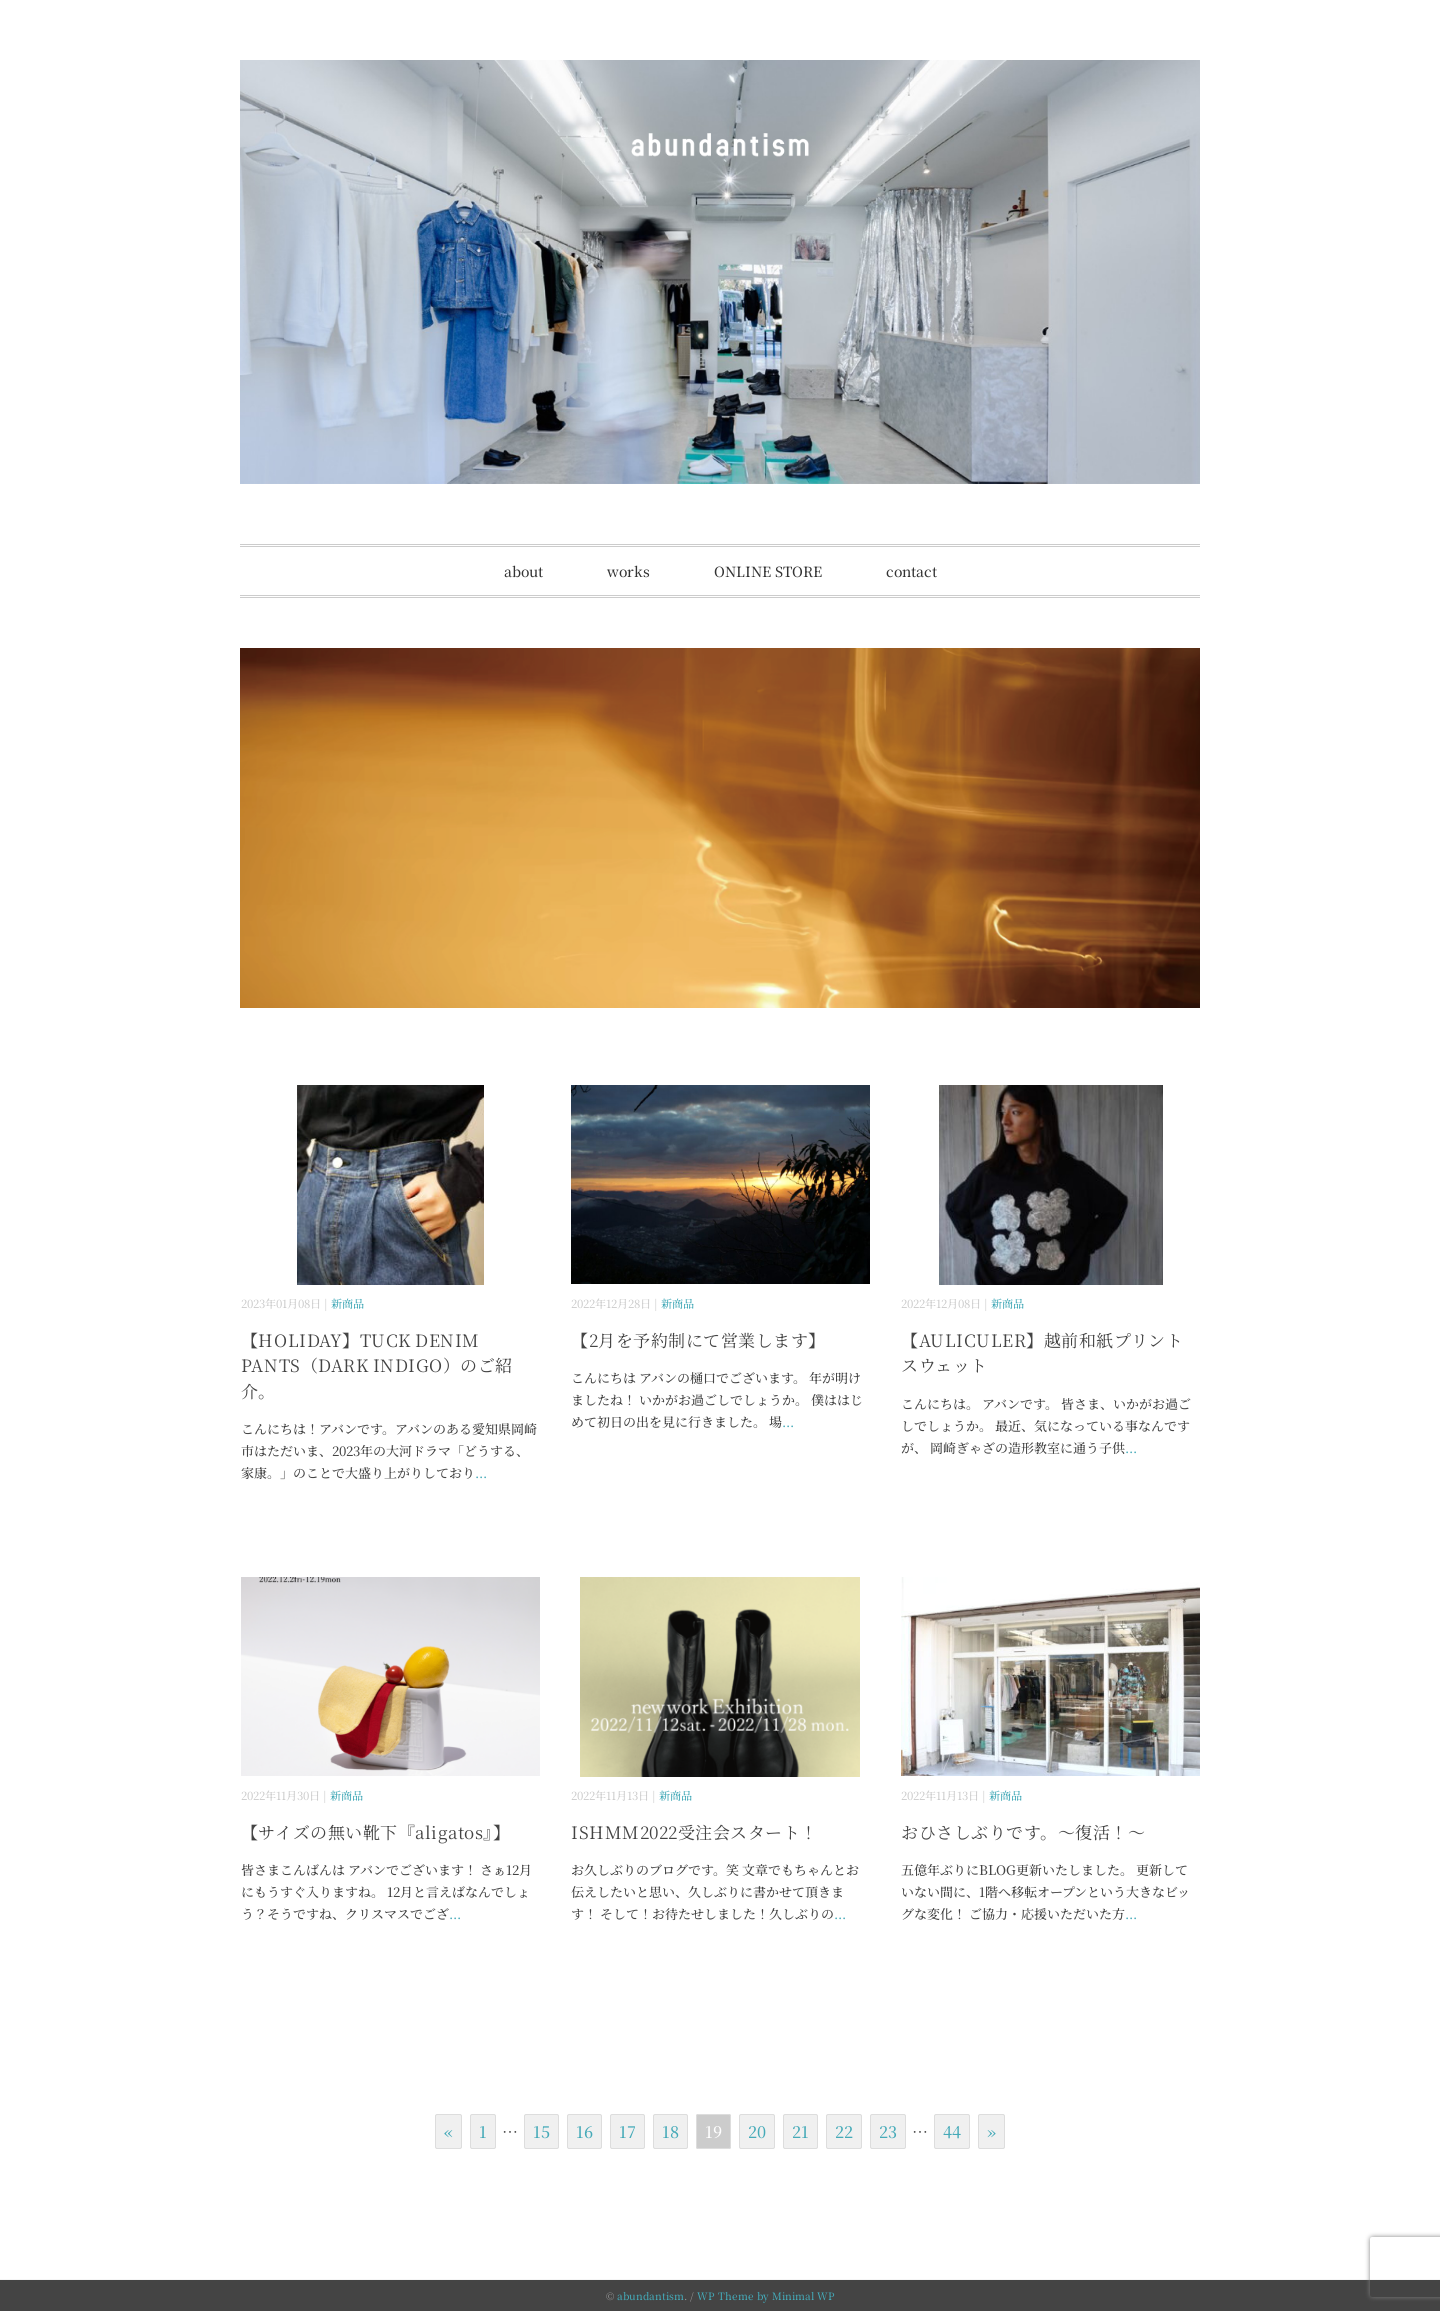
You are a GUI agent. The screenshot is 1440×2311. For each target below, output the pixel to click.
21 (800, 2131)
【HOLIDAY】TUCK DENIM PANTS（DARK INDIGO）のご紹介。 (377, 1365)
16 (584, 2131)
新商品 (347, 1303)
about (523, 571)
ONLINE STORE (768, 571)
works (628, 571)
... (481, 1472)
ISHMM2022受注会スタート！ (694, 1831)
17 (627, 2131)
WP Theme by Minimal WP (766, 2295)
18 (670, 2131)
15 (541, 2131)
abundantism (650, 2295)
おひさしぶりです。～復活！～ (1023, 1831)
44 (952, 2131)
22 (844, 2131)
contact (911, 571)
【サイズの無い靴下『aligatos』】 (375, 1831)
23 (888, 2131)
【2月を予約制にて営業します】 (698, 1339)
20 (757, 2131)
